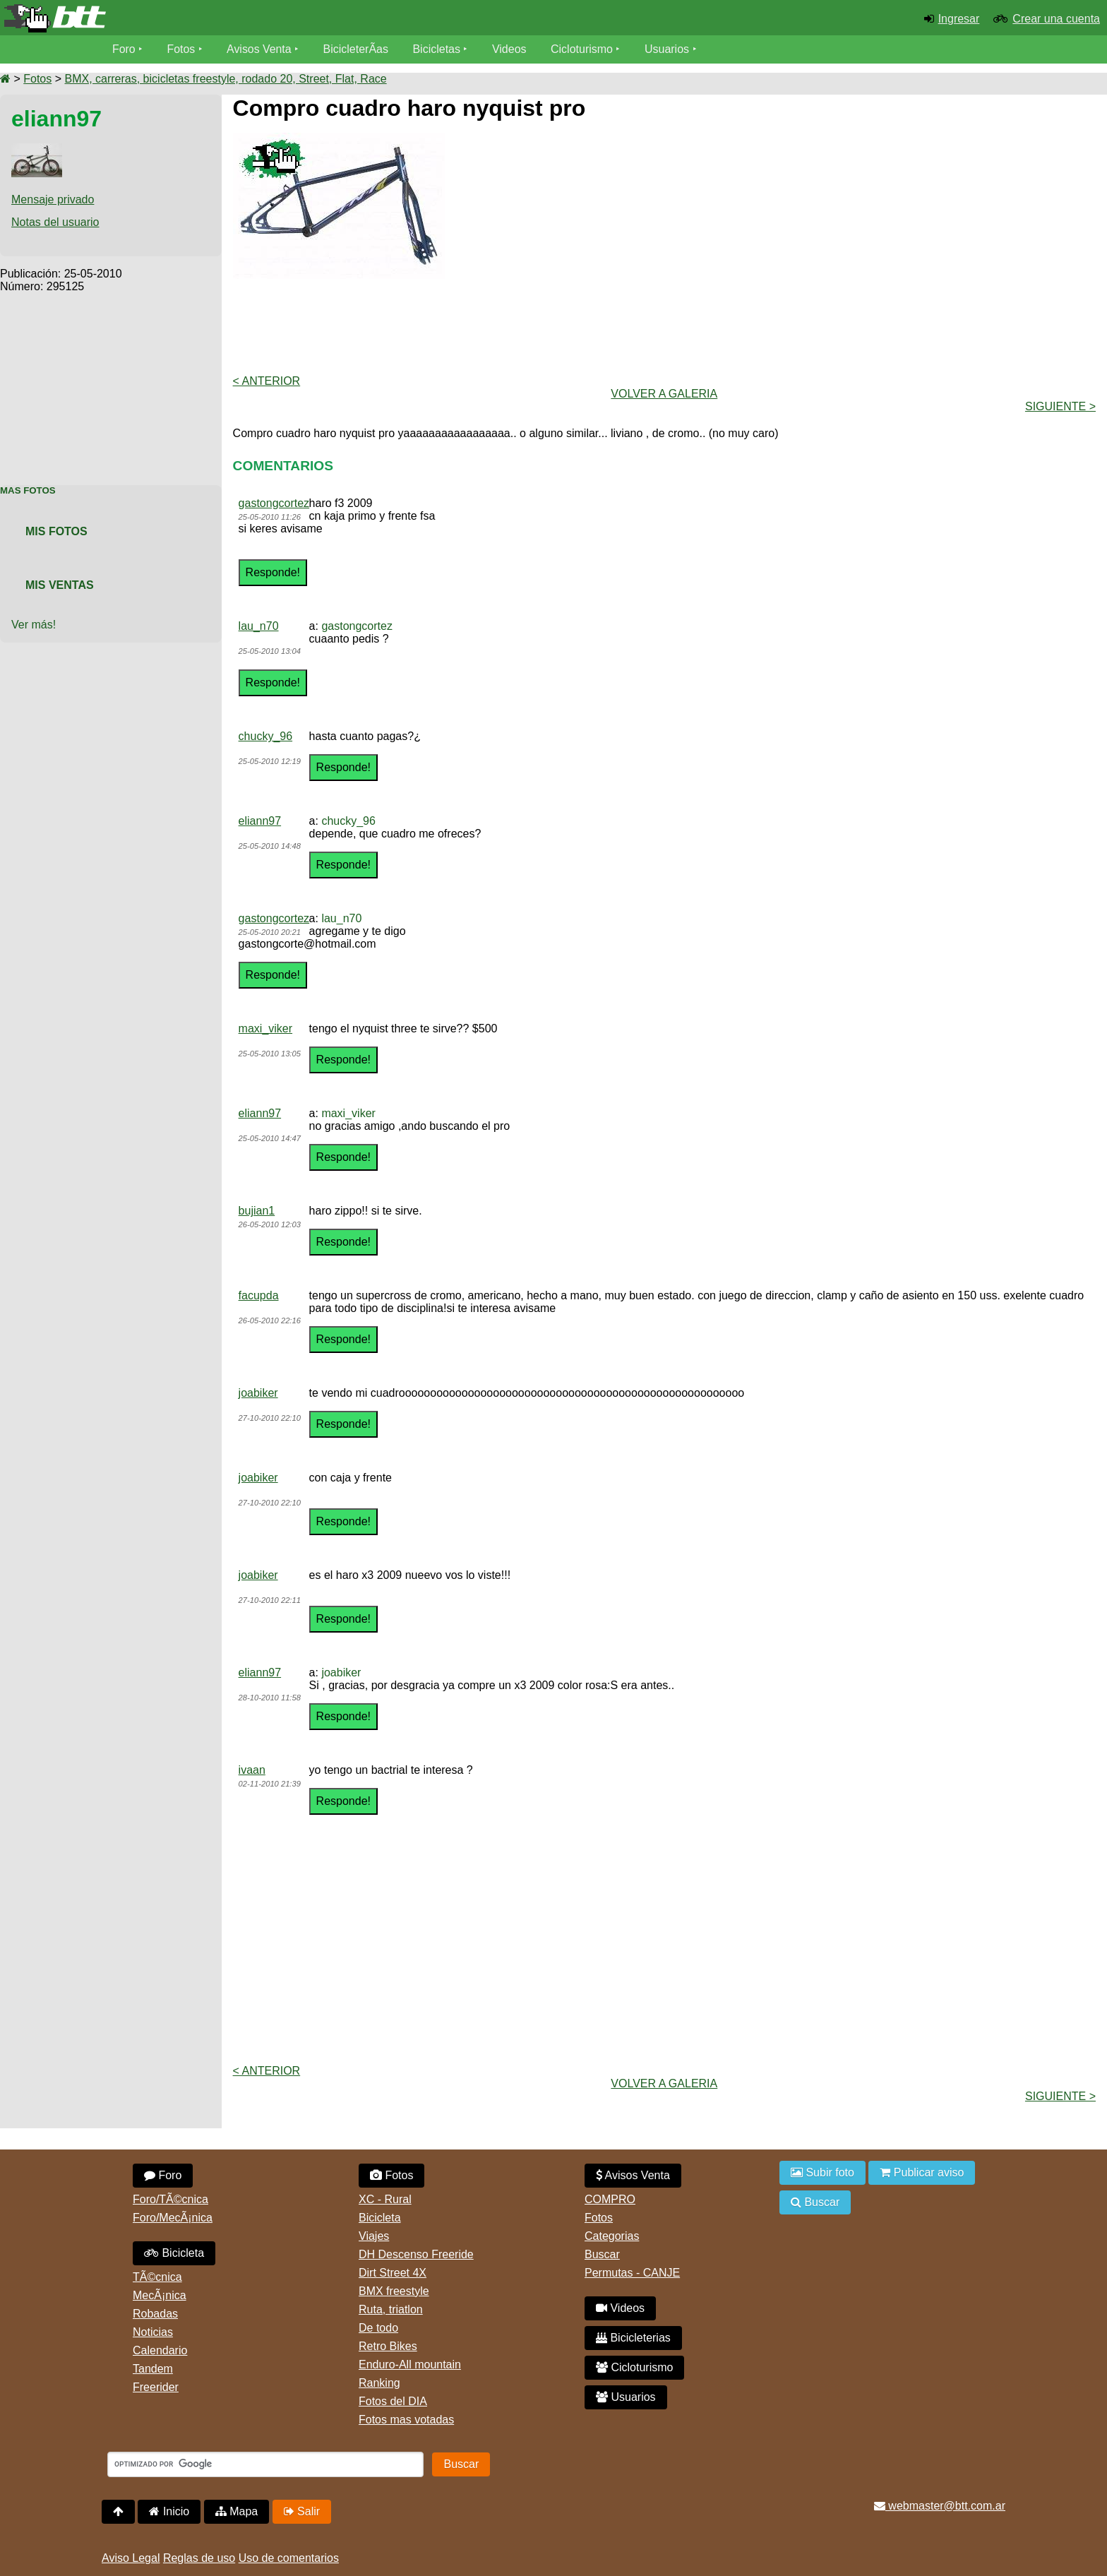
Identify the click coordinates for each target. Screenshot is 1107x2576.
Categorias (612, 2236)
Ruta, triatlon (391, 2309)
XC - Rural (385, 2199)
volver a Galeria (664, 394)
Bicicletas (439, 49)
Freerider (156, 2387)
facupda (259, 1295)
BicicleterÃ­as (356, 49)
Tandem (153, 2369)
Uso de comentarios (289, 2558)
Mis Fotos (56, 531)
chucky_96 (266, 736)
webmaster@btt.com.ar (939, 2506)
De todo (378, 2328)
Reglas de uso (199, 2558)
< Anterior (267, 381)
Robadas (155, 2314)
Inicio (169, 2511)
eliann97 (260, 821)
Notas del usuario (55, 222)
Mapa (236, 2511)
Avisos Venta (259, 49)
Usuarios (667, 49)
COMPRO (610, 2199)
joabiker (258, 1393)
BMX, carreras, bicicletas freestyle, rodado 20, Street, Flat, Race (225, 79)
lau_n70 (259, 626)
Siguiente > (1060, 406)
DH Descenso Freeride (416, 2254)
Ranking (379, 2383)
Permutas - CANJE (632, 2273)
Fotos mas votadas (406, 2420)
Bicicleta (174, 2253)
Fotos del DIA (393, 2401)
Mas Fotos (28, 490)
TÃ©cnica (157, 2277)
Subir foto (822, 2172)
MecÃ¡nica (159, 2295)
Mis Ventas (59, 585)
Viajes (374, 2236)
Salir (302, 2511)
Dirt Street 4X (392, 2273)
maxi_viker (265, 1028)
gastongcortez (274, 503)
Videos (510, 49)
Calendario (160, 2350)
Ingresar (959, 19)
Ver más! (33, 625)
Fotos (181, 49)
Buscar (602, 2254)
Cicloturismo (582, 49)
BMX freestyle (394, 2291)
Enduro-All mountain (410, 2365)
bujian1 (257, 1211)
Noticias (153, 2332)
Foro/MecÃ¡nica (173, 2218)
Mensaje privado (52, 199)
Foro (124, 49)
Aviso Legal (131, 2558)
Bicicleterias (633, 2338)
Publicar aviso (922, 2172)
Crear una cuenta (1056, 19)
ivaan (252, 1770)
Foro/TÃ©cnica (170, 2199)
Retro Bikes (388, 2346)
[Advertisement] (111, 381)
